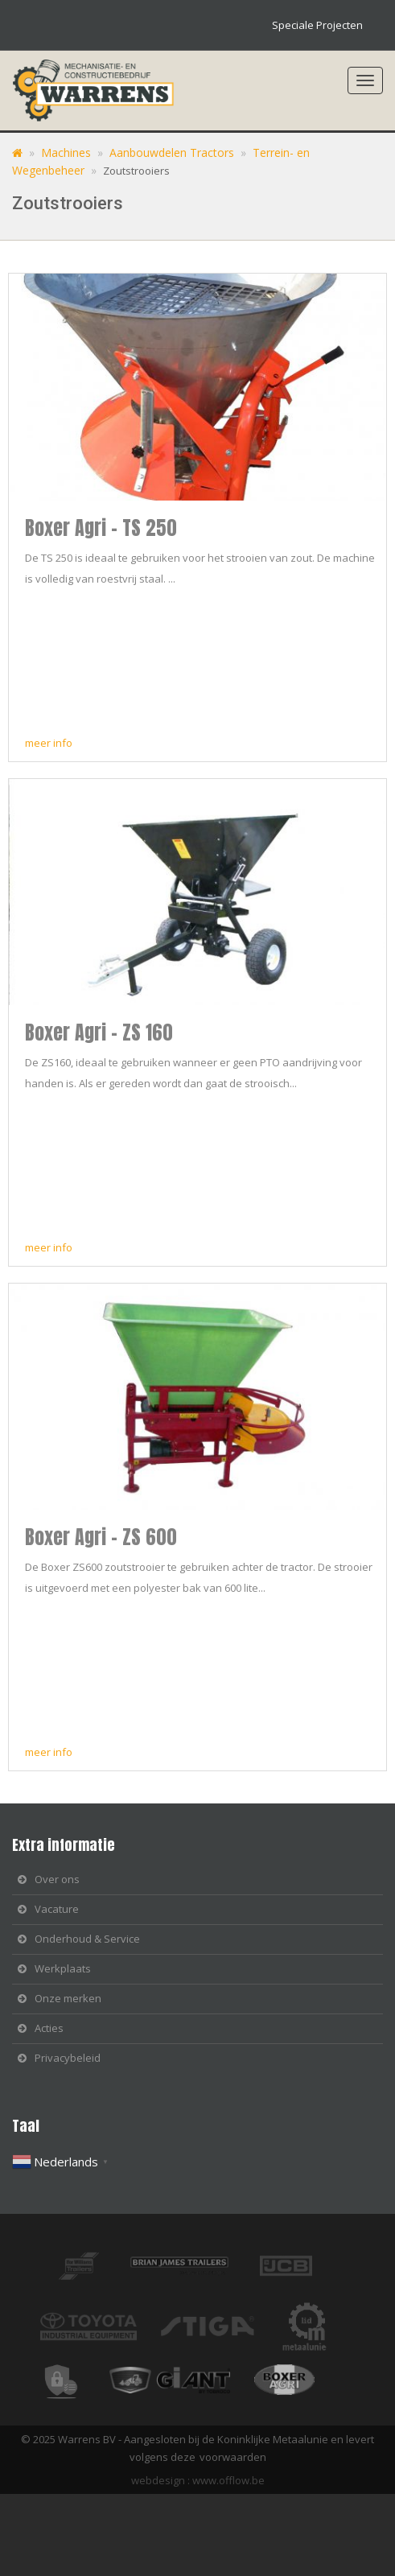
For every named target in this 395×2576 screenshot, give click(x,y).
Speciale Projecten (317, 25)
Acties (49, 2028)
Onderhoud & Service (87, 1938)
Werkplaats (63, 1968)
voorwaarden (233, 2457)
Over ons (57, 1879)
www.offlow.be (228, 2480)
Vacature (57, 1909)
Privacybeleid (68, 2057)
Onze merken (68, 1998)
